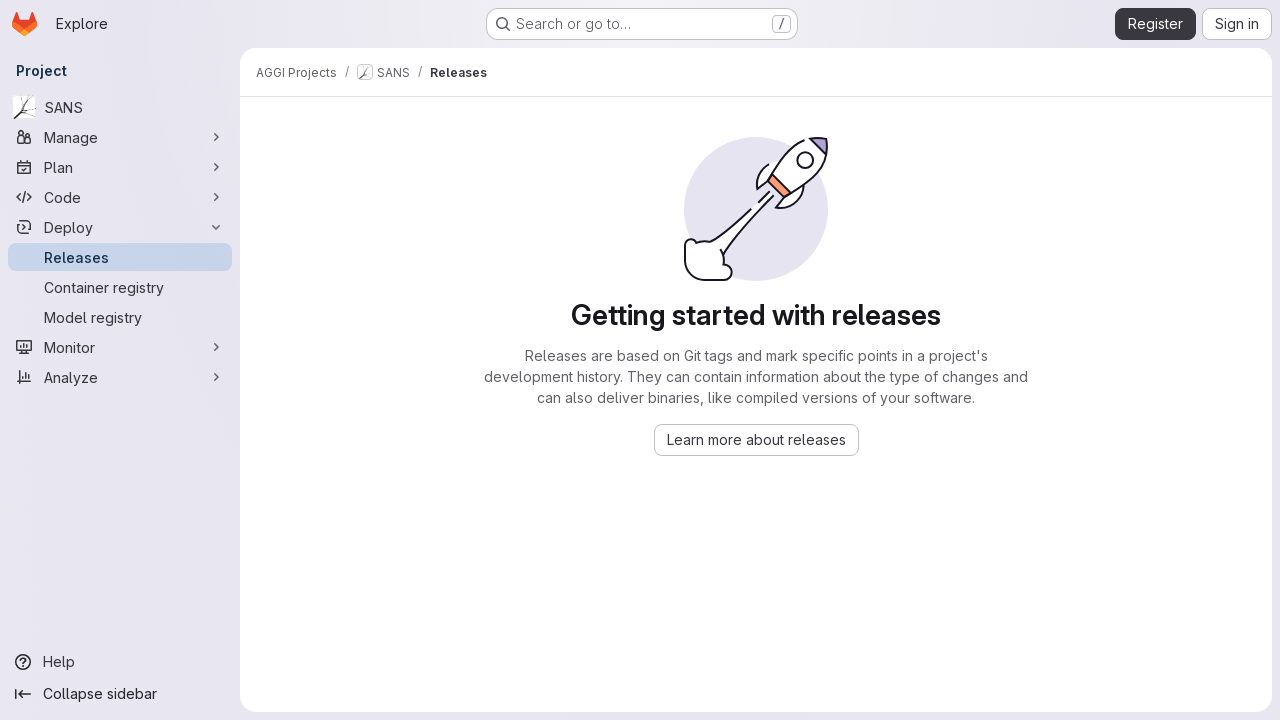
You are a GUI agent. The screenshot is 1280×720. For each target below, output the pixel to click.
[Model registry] (120, 317)
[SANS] (120, 107)
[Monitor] (120, 347)
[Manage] (120, 137)
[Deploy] (120, 227)
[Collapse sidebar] (120, 694)
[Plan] (120, 167)
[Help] (120, 662)
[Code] (120, 197)
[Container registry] (120, 287)
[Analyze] (120, 377)
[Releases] (120, 257)
